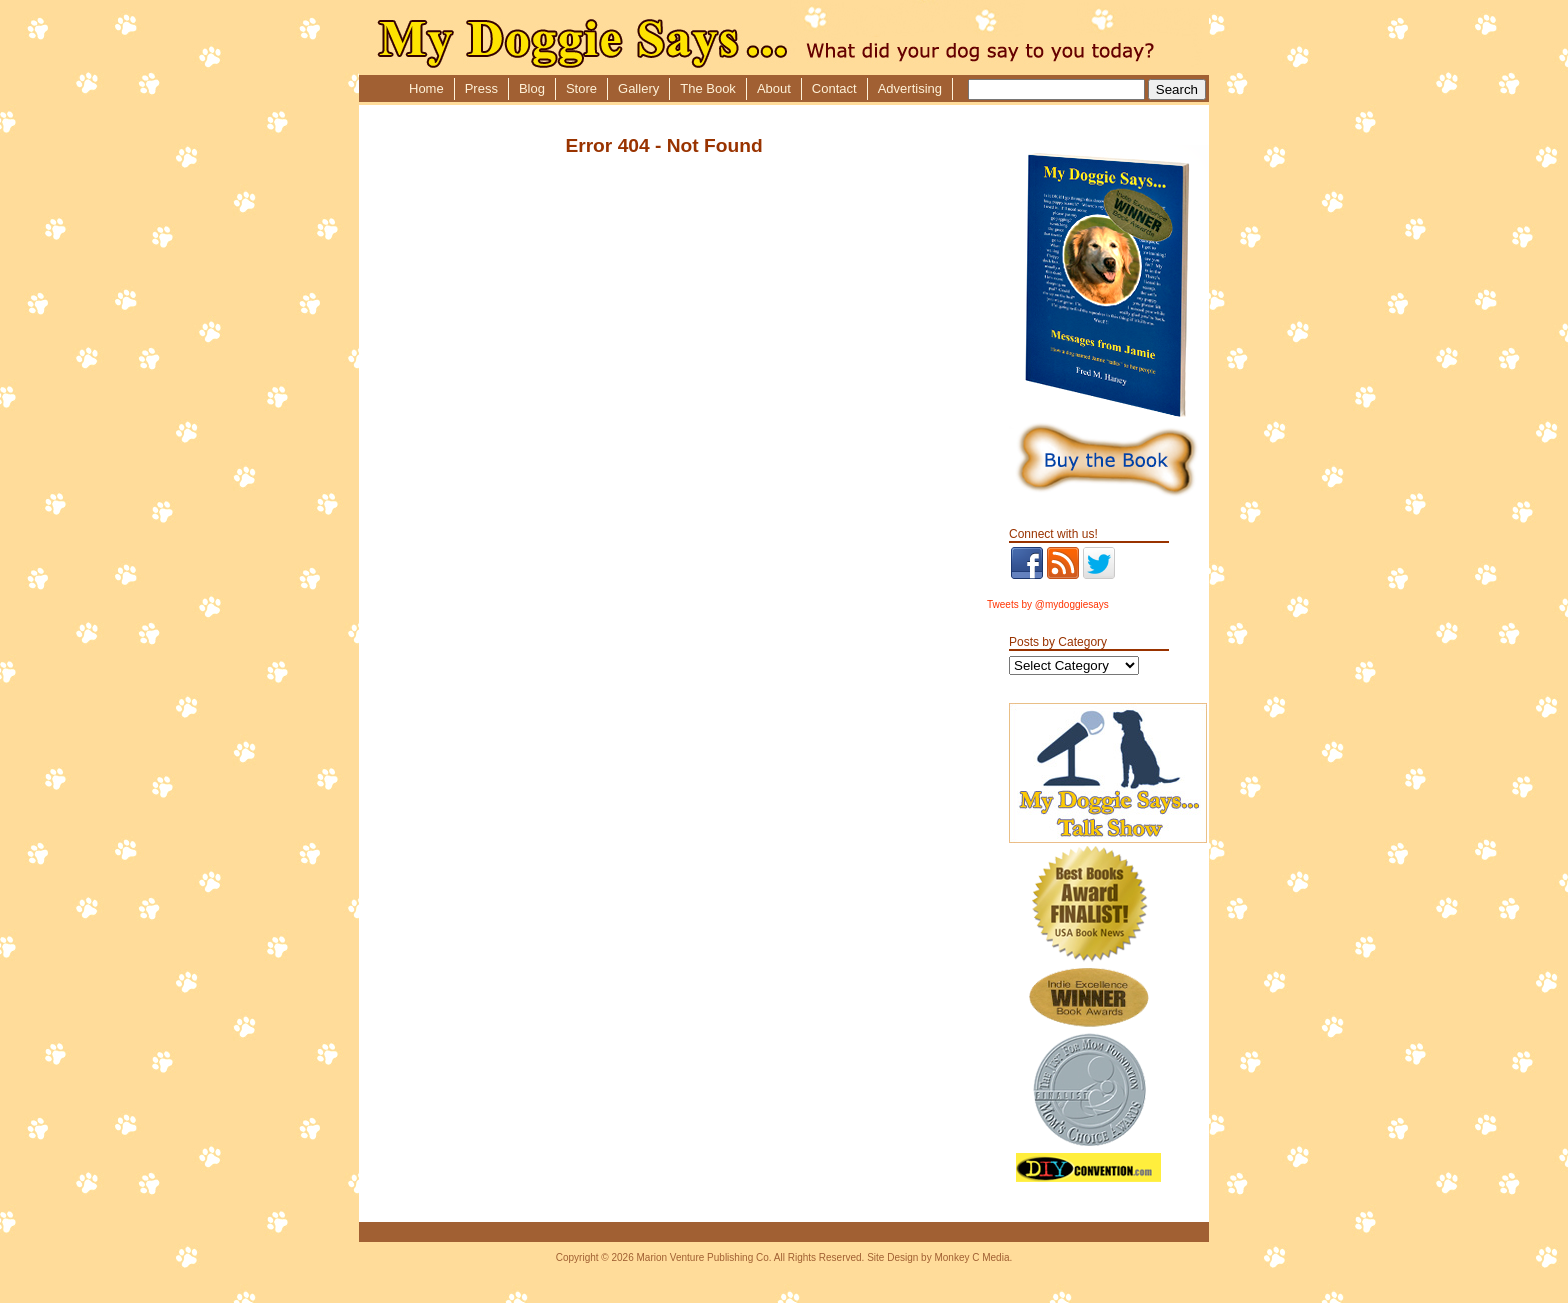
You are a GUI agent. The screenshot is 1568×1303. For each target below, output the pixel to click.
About (774, 88)
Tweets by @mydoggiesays (1048, 604)
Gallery (638, 88)
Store (581, 88)
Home (426, 88)
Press (481, 88)
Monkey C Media (971, 1257)
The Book (708, 88)
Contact (834, 88)
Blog (532, 88)
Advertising (910, 88)
